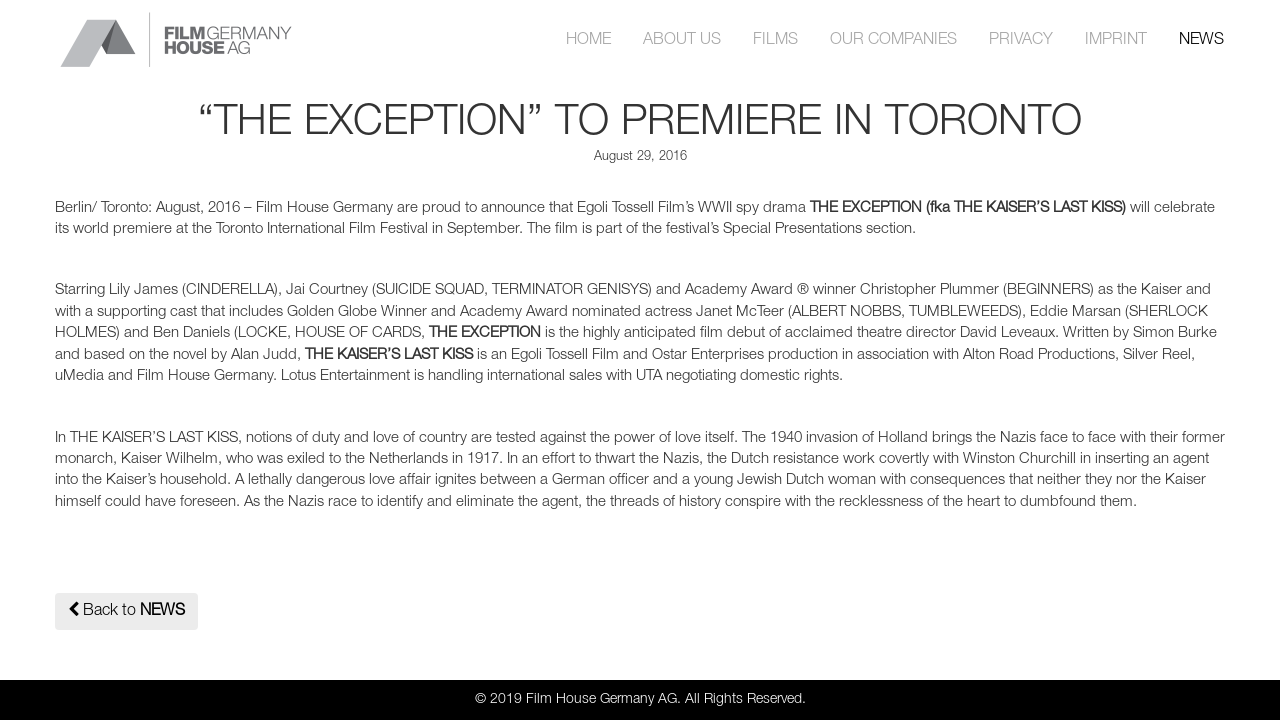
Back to (126, 609)
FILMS (775, 40)
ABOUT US (682, 40)
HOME (588, 40)
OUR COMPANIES (893, 40)
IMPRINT (1116, 40)
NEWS (1201, 40)
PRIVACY (1021, 40)
